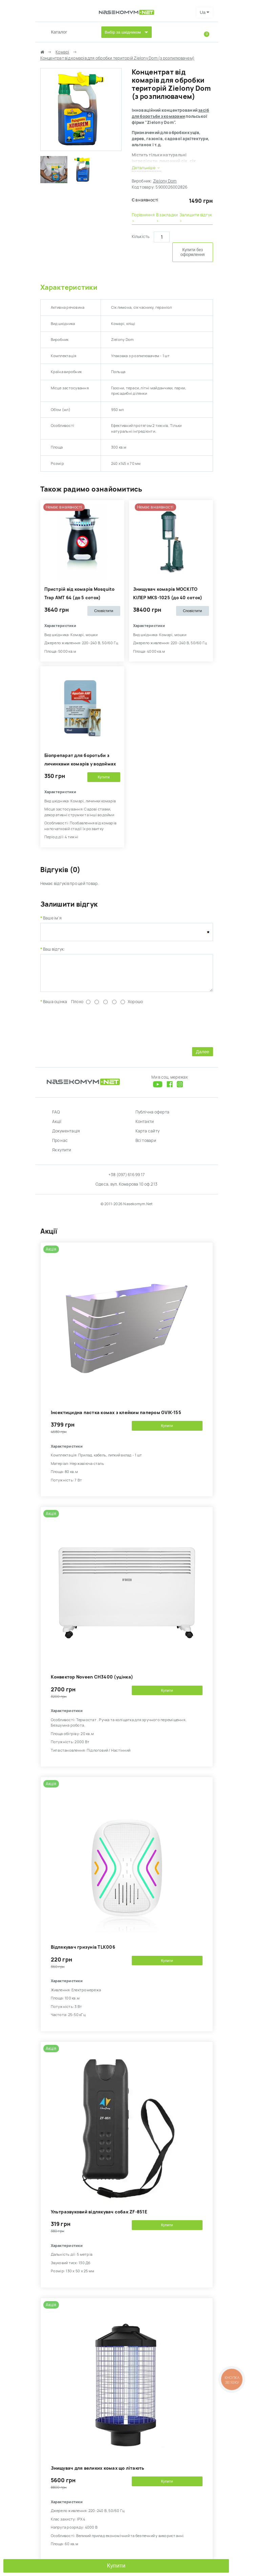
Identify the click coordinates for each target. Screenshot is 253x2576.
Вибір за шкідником (123, 32)
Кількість (141, 236)
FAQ (56, 1117)
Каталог (59, 32)
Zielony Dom (165, 181)
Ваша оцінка (55, 1007)
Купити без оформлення (193, 252)
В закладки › (167, 218)
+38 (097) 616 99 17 (126, 1180)
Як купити (61, 1155)
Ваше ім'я (52, 918)
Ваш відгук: (54, 949)
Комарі (62, 52)
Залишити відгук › (196, 218)
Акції (57, 1126)
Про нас (60, 1145)
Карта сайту (147, 1136)
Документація (66, 1136)
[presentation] (91, 1030)
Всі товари (145, 1145)
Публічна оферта (152, 1117)
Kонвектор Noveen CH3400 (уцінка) (92, 1682)
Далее (202, 1056)
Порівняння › (143, 218)
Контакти (144, 1126)
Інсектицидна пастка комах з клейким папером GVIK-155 (116, 1418)
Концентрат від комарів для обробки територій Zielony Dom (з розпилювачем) (117, 58)
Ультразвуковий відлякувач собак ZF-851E (99, 2217)
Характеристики (68, 287)
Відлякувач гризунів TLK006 (83, 1952)
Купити (116, 2565)
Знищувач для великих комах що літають (98, 2473)
